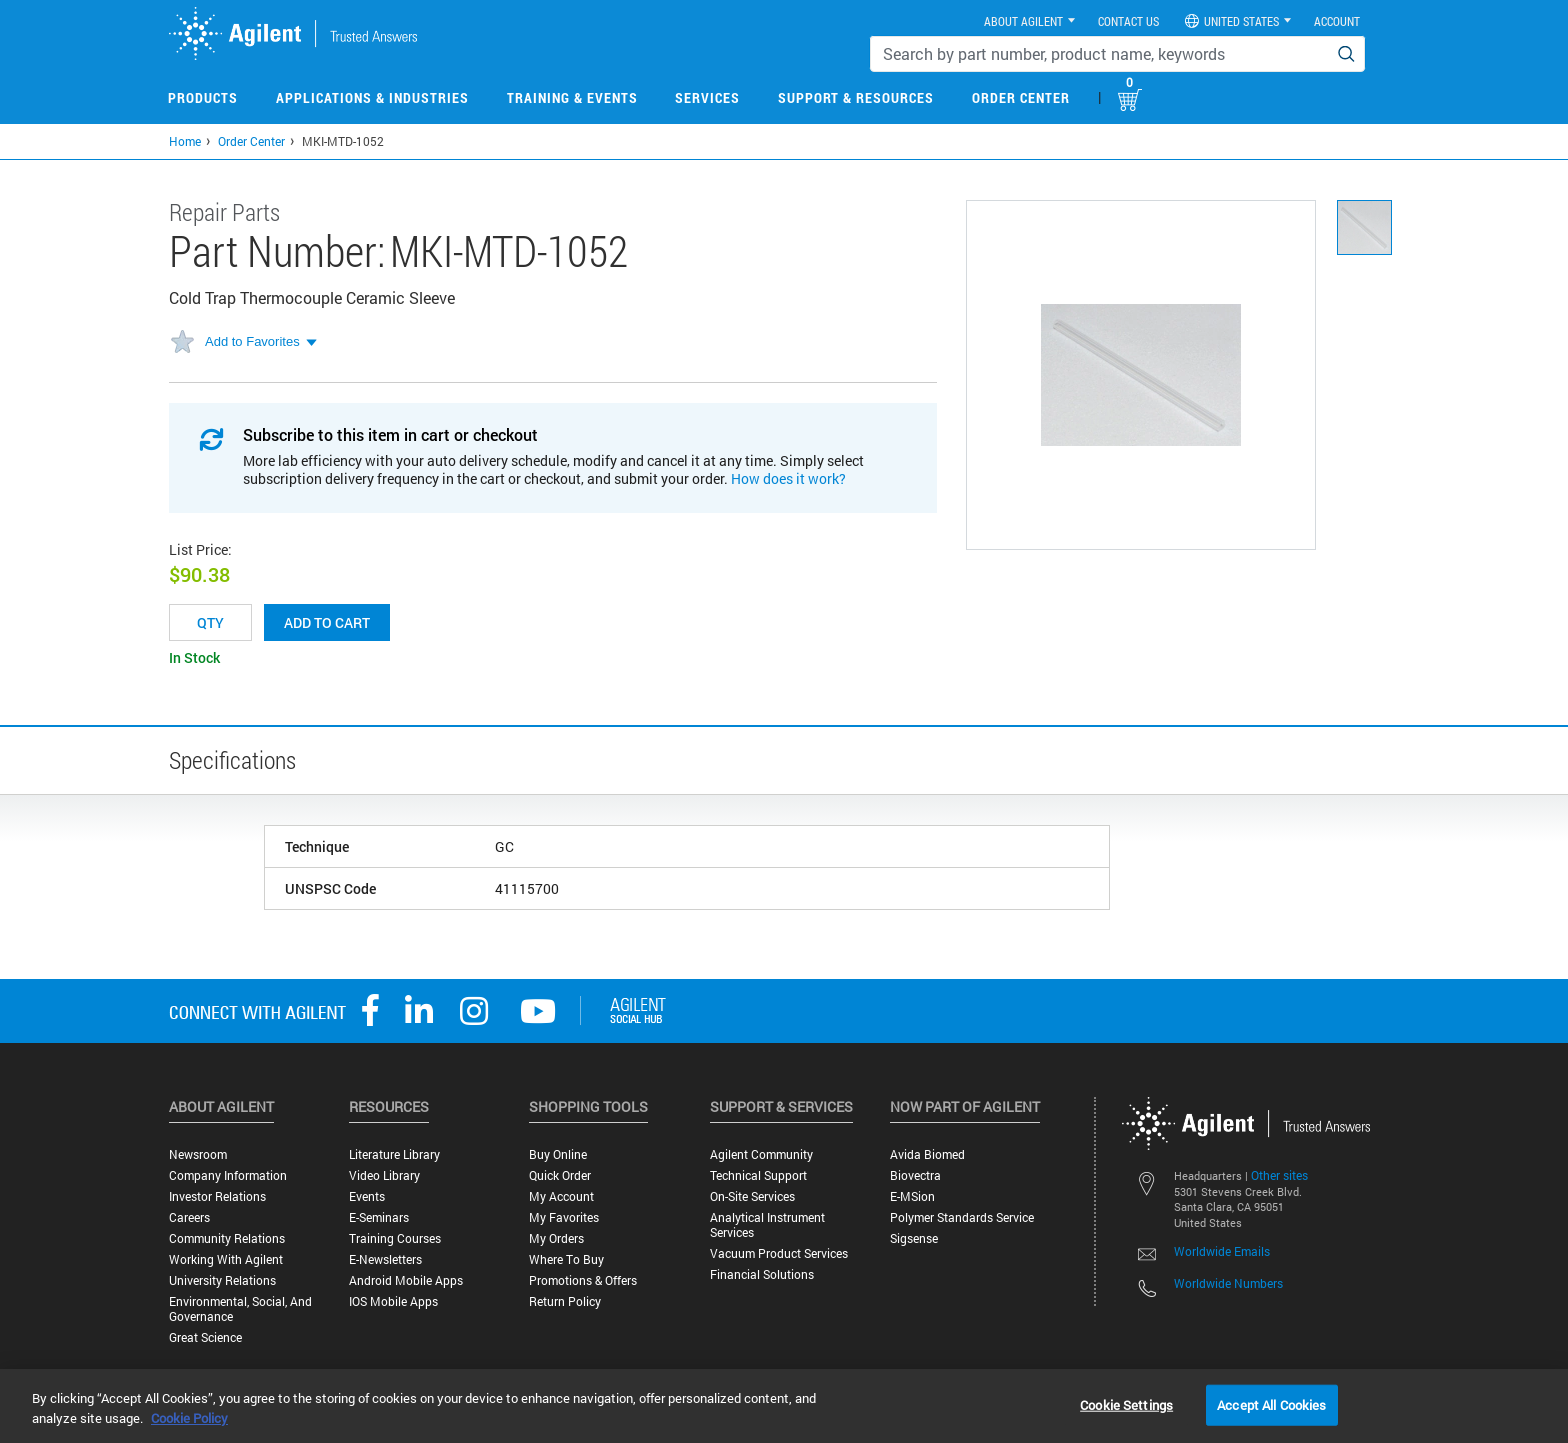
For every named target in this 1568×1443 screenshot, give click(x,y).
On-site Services (752, 1196)
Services (707, 97)
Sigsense (914, 1238)
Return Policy (565, 1301)
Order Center (1021, 97)
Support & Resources (856, 97)
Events (367, 1196)
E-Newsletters (385, 1259)
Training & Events (572, 97)
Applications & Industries (372, 97)
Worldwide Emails (1222, 1251)
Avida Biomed (927, 1154)
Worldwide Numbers (1228, 1283)
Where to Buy (566, 1259)
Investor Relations (217, 1196)
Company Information (228, 1175)
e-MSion (912, 1196)
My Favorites (564, 1217)
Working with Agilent (226, 1259)
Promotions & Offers (583, 1280)
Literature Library (394, 1154)
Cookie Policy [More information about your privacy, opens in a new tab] (189, 1418)
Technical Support (758, 1175)
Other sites (1279, 1175)
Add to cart (327, 622)
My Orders (556, 1238)
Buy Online (558, 1154)
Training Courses (395, 1238)
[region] (784, 1406)
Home (185, 141)
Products (203, 97)
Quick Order (560, 1175)
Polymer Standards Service (962, 1217)
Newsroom (198, 1154)
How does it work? (788, 478)
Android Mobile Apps (406, 1280)
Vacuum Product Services (779, 1253)
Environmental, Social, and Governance (240, 1309)
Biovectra (915, 1175)
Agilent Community (761, 1154)
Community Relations (227, 1238)
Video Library (384, 1175)
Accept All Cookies (1271, 1404)
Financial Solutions (762, 1274)
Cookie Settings (1126, 1404)
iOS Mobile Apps (393, 1301)
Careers (189, 1217)
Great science (205, 1337)
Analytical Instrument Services (767, 1225)
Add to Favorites (252, 341)
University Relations (222, 1280)
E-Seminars (379, 1217)
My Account (561, 1196)
